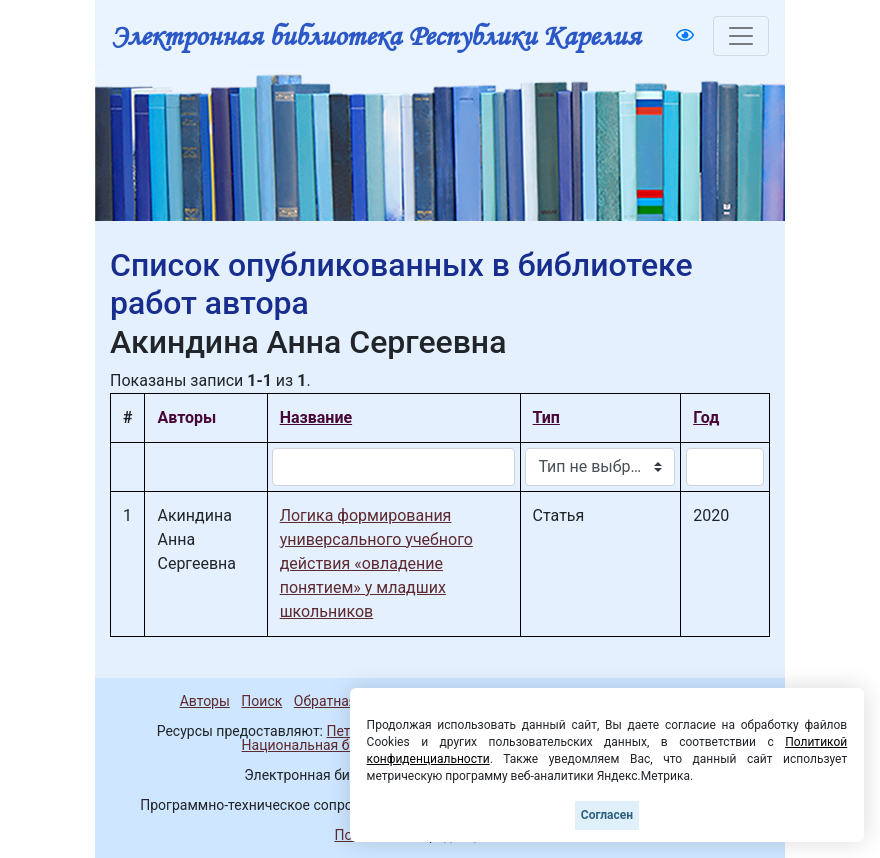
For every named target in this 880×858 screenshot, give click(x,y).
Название (316, 417)
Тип (546, 417)
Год (706, 417)
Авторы (205, 701)
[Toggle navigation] (741, 36)
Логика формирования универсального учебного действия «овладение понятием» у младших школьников (376, 563)
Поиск (261, 701)
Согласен (607, 815)
